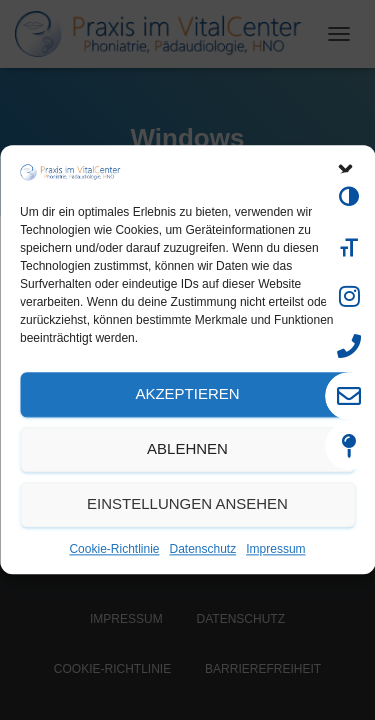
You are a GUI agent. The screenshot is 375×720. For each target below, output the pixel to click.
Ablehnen (187, 449)
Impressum (275, 549)
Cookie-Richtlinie (114, 549)
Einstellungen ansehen (187, 504)
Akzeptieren (187, 394)
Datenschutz (203, 549)
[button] (345, 172)
